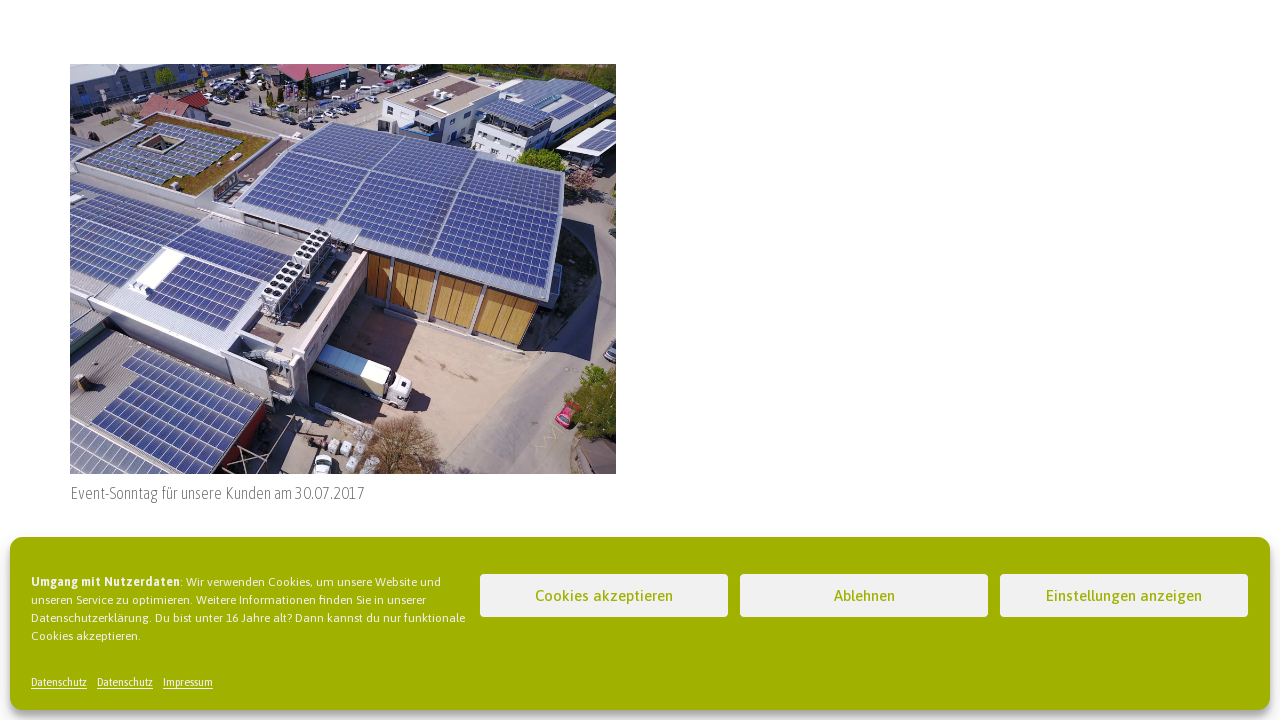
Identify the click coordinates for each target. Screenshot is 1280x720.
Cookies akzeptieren (604, 595)
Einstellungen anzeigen (1124, 595)
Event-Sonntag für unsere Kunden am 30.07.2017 (217, 493)
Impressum (188, 682)
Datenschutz (59, 682)
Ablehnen (864, 595)
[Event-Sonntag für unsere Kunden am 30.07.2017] (343, 76)
